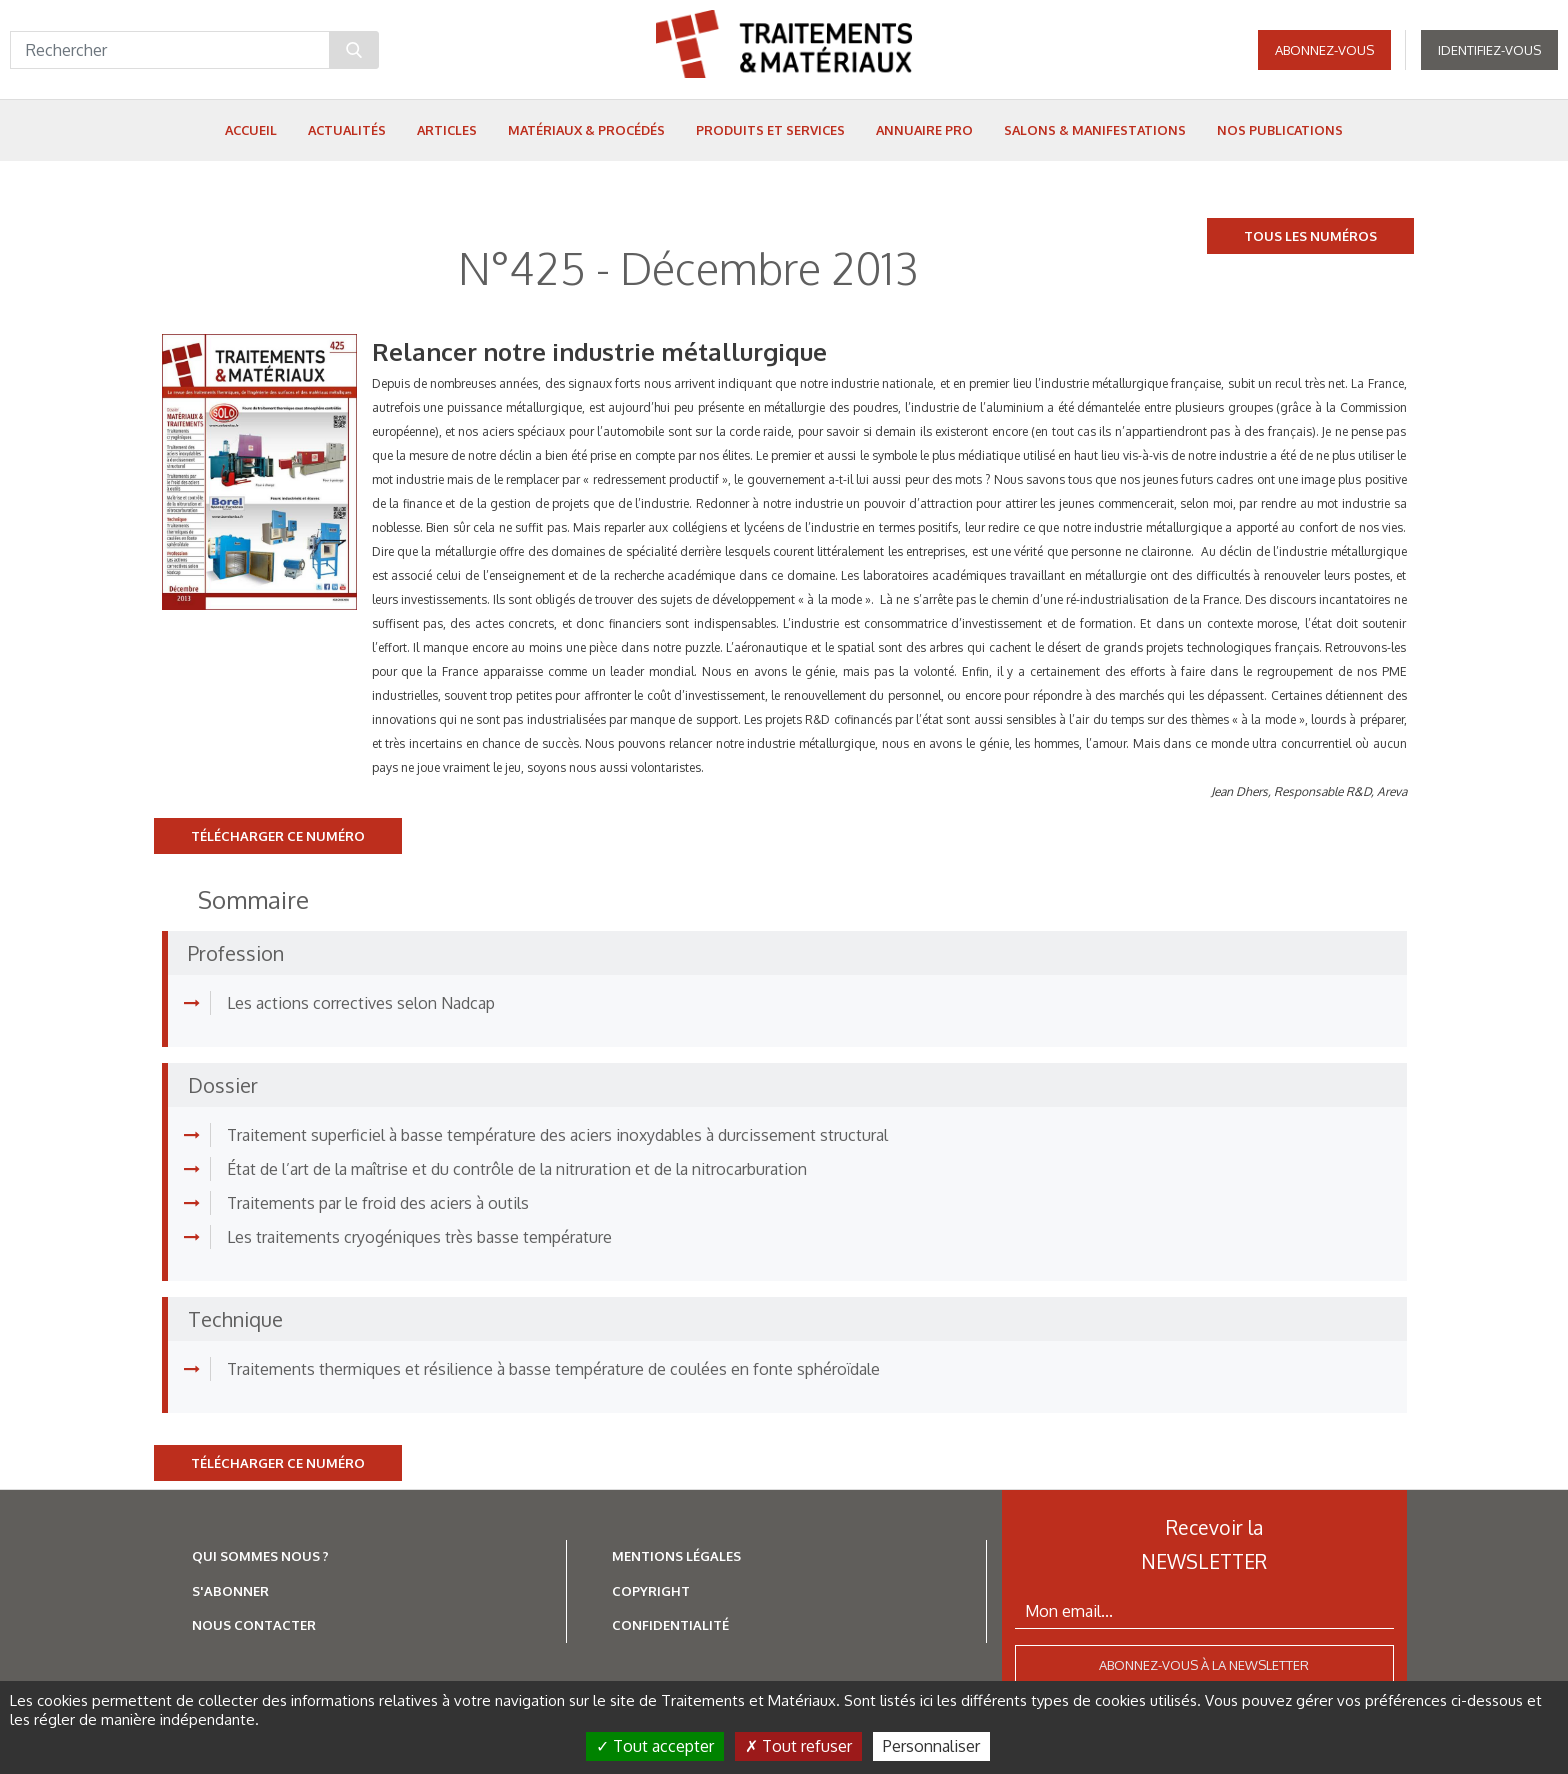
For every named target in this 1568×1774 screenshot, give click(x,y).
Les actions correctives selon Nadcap (361, 1003)
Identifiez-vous (1489, 50)
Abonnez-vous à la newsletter (1204, 1665)
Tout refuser (798, 1746)
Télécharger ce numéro (278, 836)
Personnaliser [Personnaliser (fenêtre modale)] (931, 1746)
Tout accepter (655, 1746)
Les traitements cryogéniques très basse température (419, 1237)
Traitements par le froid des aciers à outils (378, 1203)
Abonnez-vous (1324, 50)
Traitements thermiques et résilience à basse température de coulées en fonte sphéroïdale (553, 1369)
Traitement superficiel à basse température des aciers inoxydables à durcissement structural (557, 1135)
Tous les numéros (1310, 236)
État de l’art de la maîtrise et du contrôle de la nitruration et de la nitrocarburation (517, 1169)
